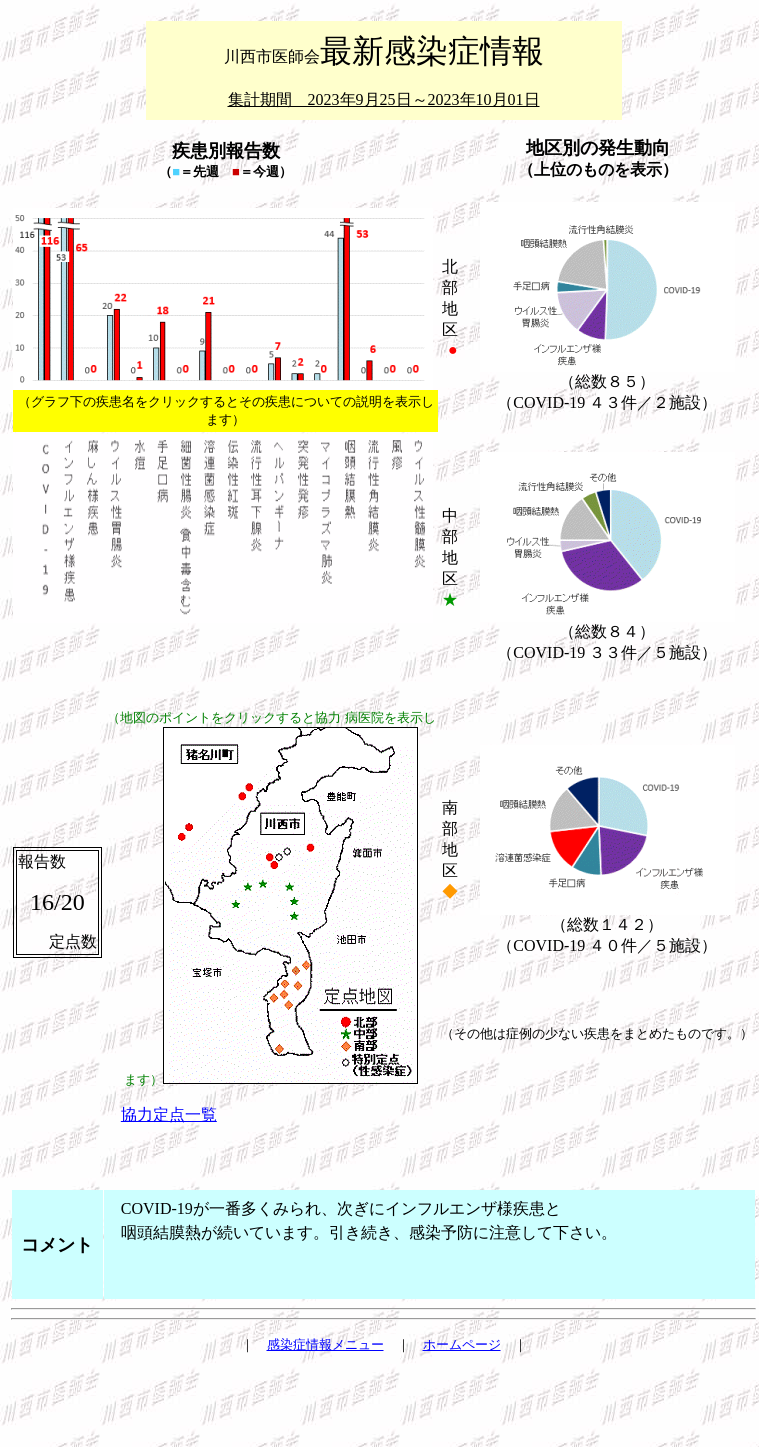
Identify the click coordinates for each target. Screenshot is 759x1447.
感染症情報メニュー (325, 1344)
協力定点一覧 (169, 1114)
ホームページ (462, 1344)
